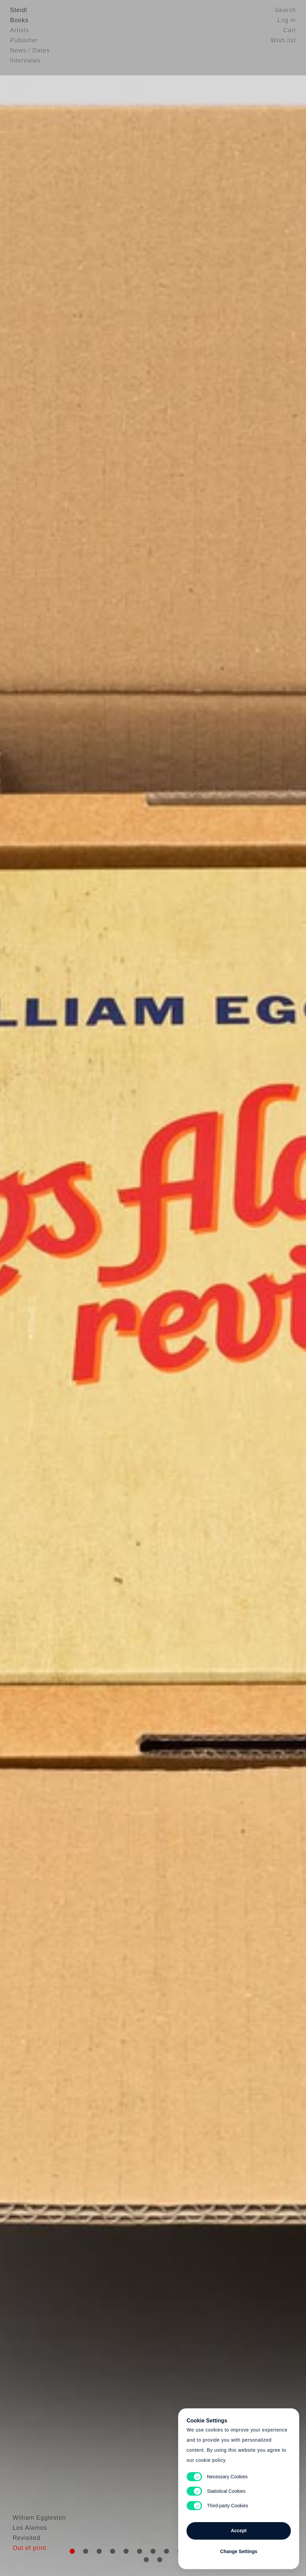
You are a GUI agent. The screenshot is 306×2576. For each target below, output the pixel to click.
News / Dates (30, 52)
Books (19, 22)
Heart (107, 1288)
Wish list (283, 42)
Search (285, 11)
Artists (19, 32)
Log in (287, 22)
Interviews (25, 62)
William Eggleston (36, 2540)
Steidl (18, 11)
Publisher (24, 42)
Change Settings (238, 2549)
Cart (289, 32)
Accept (239, 2529)
